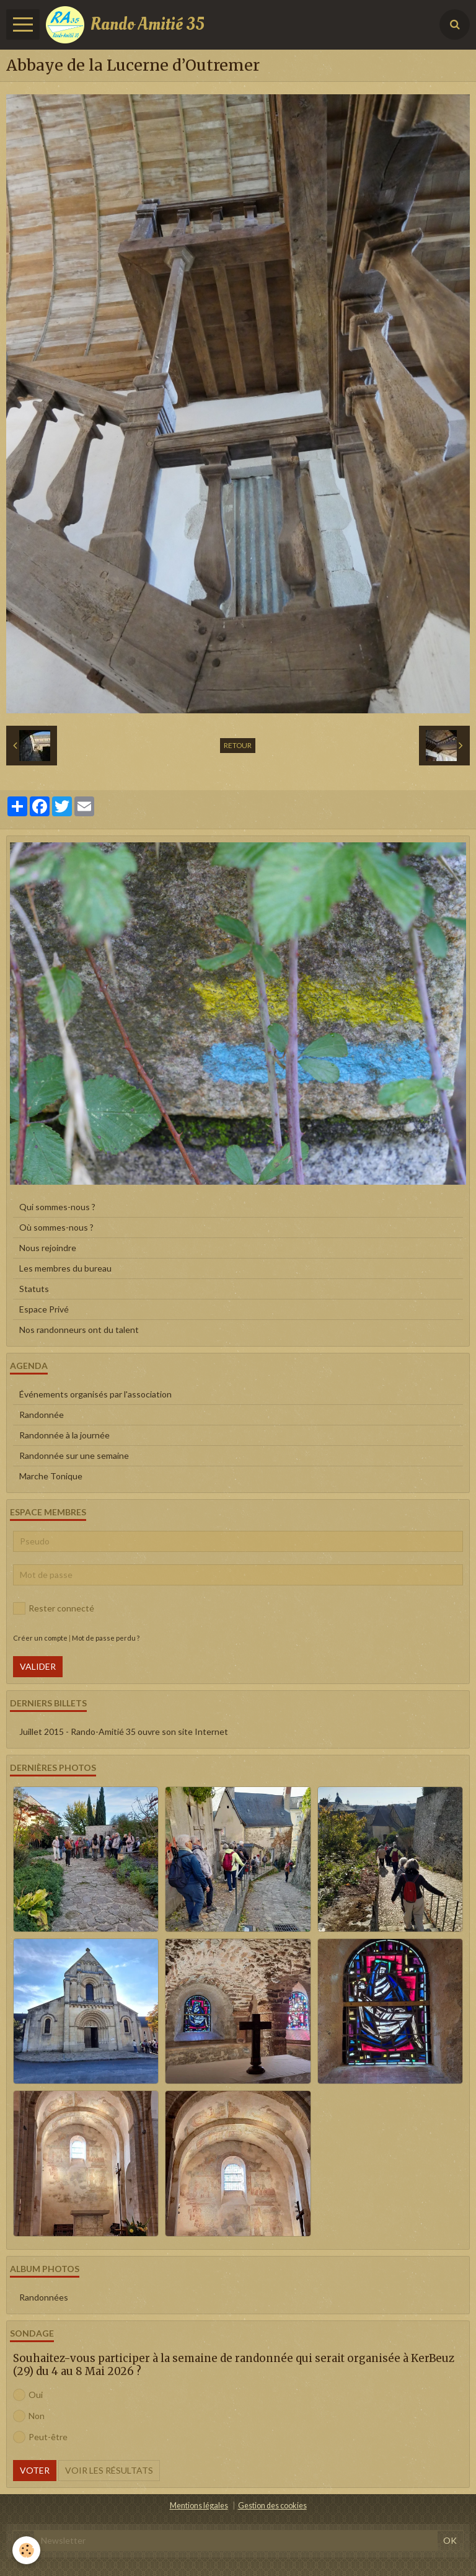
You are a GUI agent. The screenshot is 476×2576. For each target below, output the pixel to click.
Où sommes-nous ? (56, 1227)
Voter (35, 2470)
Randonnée (41, 1414)
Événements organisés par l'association (95, 1394)
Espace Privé (44, 1309)
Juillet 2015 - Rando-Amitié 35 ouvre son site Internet (123, 1731)
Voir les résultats (109, 2470)
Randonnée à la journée (64, 1435)
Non (29, 2416)
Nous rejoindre (47, 1247)
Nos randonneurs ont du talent (79, 1329)
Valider (38, 1666)
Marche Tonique (50, 1476)
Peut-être (40, 2437)
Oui (28, 2395)
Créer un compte (40, 1638)
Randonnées (43, 2297)
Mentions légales (199, 2505)
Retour (238, 745)
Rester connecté (53, 1608)
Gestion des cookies (272, 2505)
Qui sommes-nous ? (57, 1206)
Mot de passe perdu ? (105, 1638)
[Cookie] (26, 2550)
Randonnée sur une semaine (74, 1455)
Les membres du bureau (65, 1268)
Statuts (34, 1288)
